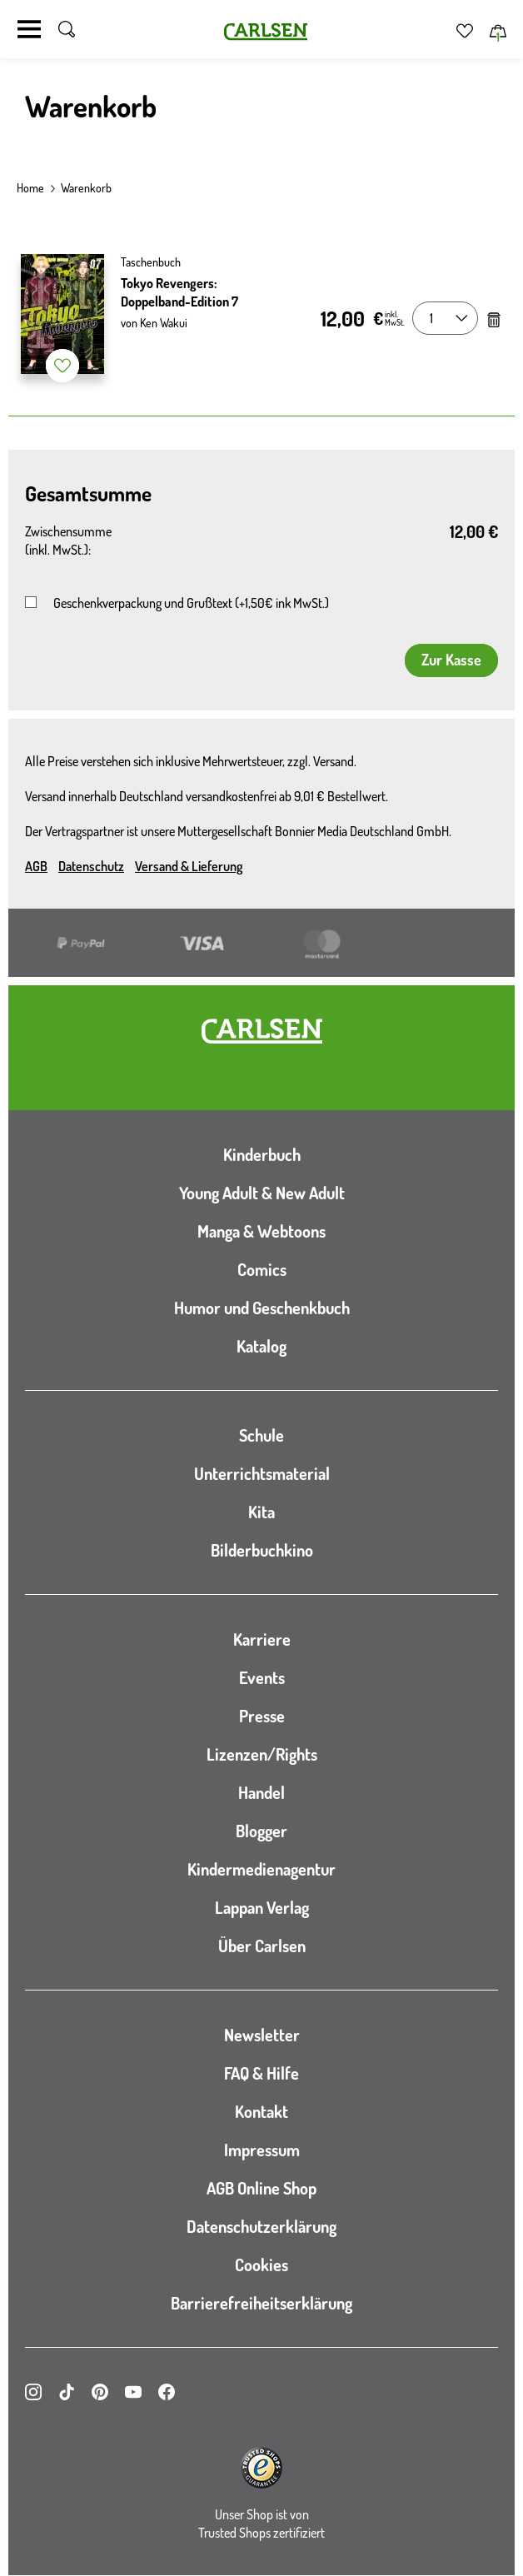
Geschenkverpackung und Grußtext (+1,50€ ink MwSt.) (191, 603)
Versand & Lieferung (188, 866)
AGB (36, 866)
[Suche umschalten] (66, 29)
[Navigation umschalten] (29, 29)
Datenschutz (91, 866)
